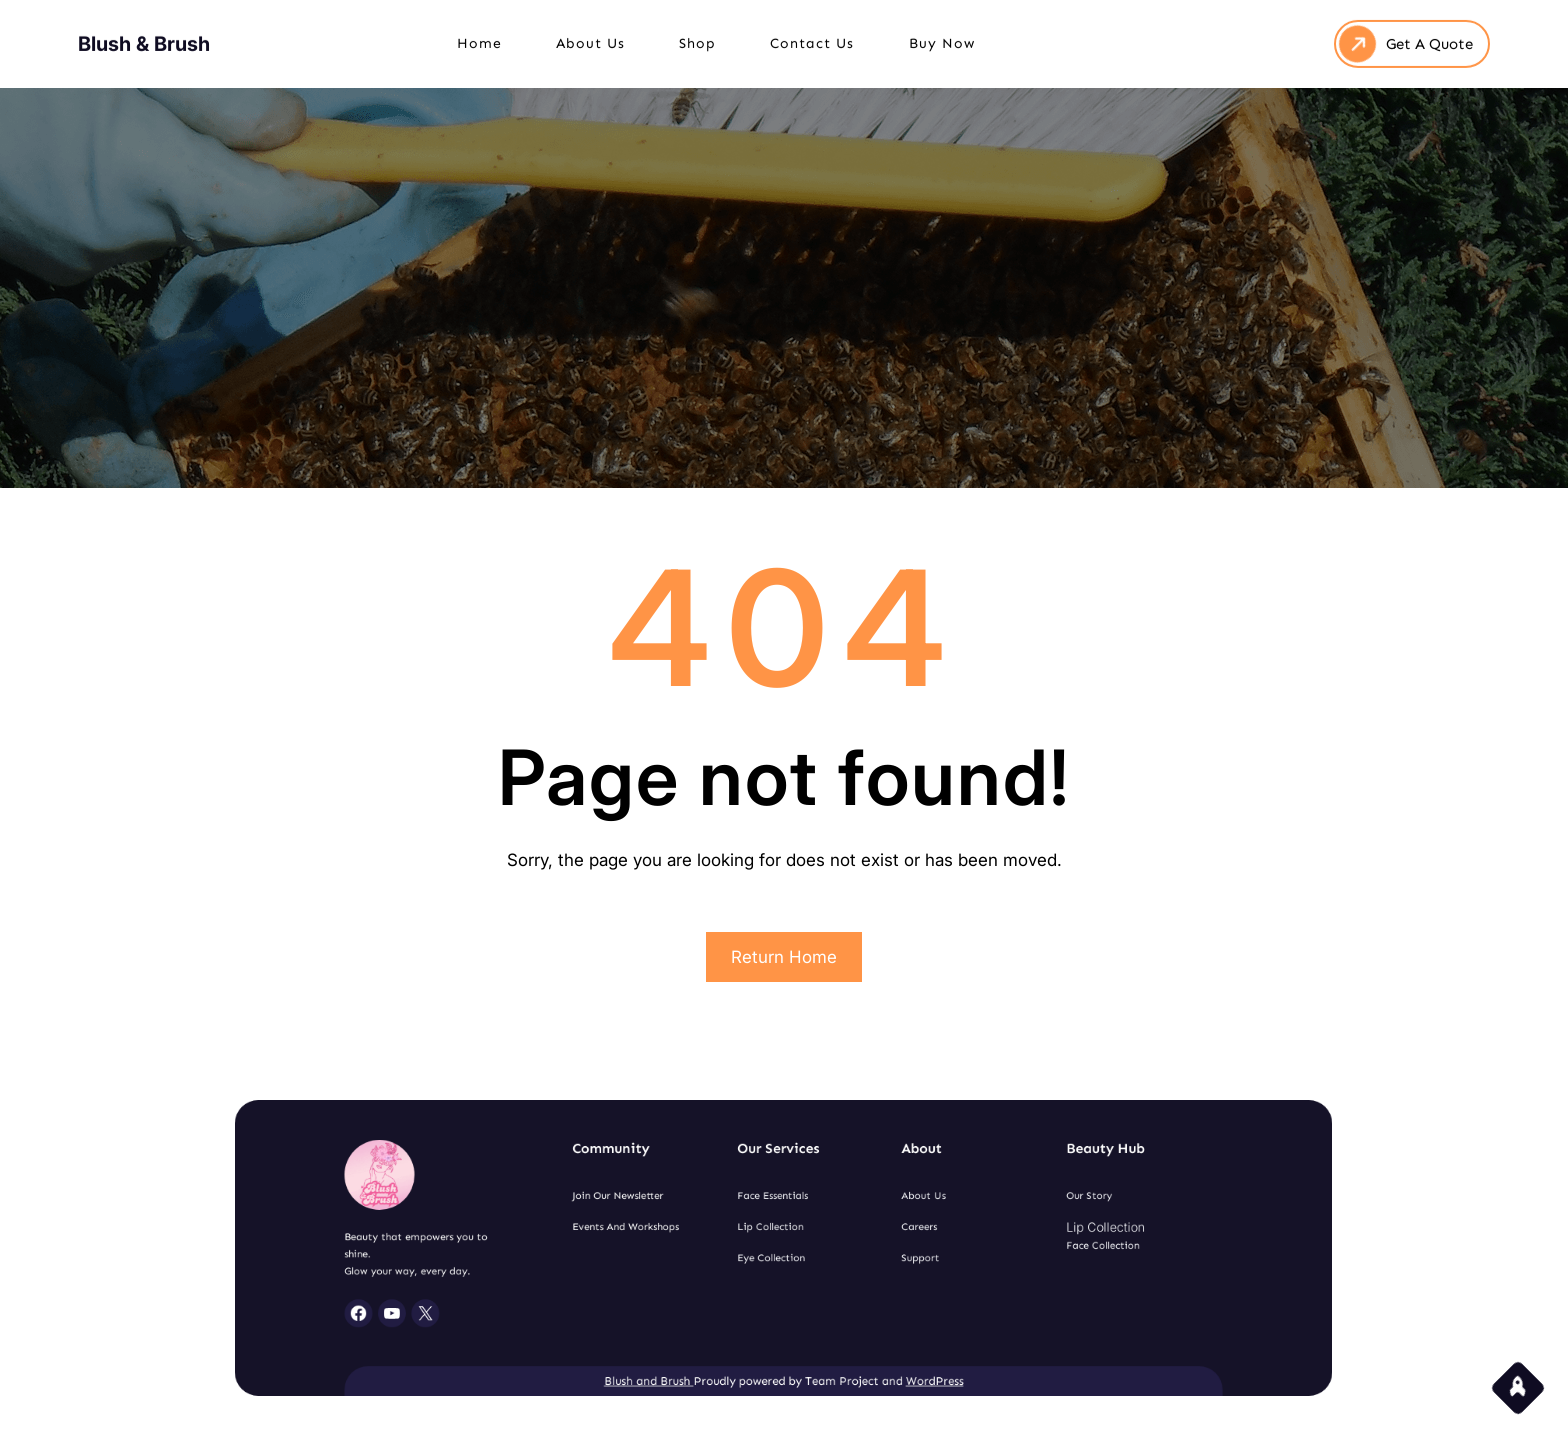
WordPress (902, 1352)
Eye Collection (773, 1255)
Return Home (784, 957)
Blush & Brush (144, 42)
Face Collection (1034, 1245)
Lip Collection (773, 1231)
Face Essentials (775, 1206)
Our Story (1024, 1206)
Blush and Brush (678, 1352)
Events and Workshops (660, 1231)
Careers (891, 1231)
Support (892, 1255)
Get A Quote (1429, 42)
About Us (894, 1206)
